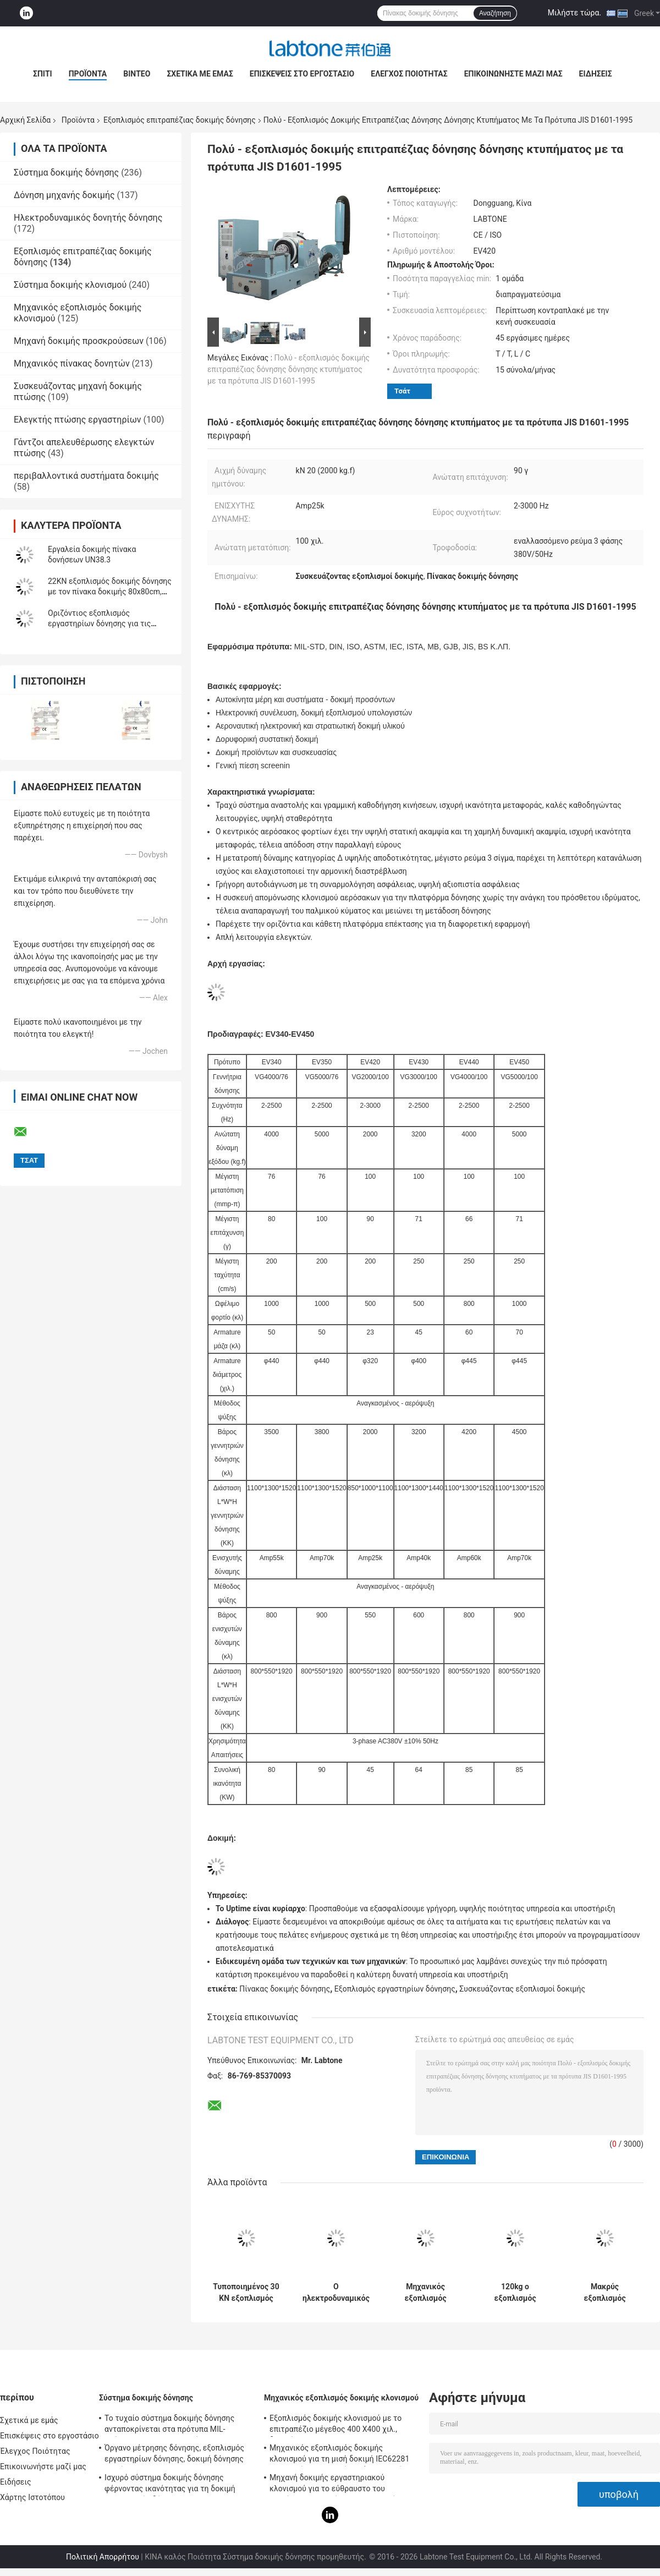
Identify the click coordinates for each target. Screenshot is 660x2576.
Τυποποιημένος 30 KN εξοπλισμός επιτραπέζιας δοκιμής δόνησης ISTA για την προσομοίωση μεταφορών (246, 2292)
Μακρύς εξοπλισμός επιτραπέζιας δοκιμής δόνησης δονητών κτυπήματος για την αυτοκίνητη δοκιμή (605, 2292)
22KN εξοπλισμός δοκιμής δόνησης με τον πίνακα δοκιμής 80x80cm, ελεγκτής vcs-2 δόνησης (110, 591)
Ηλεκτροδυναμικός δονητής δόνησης (88, 217)
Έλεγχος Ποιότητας (409, 73)
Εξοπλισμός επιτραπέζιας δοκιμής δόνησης (179, 120)
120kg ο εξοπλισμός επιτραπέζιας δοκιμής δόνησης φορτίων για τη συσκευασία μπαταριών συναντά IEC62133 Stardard (515, 2292)
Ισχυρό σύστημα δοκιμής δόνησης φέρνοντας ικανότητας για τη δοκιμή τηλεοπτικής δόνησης (170, 2484)
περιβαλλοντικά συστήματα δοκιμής (86, 476)
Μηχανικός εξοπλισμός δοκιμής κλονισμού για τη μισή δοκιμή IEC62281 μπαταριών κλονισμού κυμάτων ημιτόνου (342, 2454)
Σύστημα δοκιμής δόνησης (66, 172)
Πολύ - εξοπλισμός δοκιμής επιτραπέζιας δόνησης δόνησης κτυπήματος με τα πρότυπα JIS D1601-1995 (288, 369)
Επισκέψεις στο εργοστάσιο (302, 73)
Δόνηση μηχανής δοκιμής (64, 195)
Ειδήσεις (595, 73)
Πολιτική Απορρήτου (102, 2556)
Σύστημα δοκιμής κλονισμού (70, 285)
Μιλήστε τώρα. (574, 12)
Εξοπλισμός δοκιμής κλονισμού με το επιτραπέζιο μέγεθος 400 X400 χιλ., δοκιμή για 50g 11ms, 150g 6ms (336, 2425)
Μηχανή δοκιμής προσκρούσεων (79, 341)
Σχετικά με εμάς (200, 73)
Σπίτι (42, 73)
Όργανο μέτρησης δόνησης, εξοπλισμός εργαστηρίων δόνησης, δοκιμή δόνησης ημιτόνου (174, 2454)
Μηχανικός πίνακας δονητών (72, 363)
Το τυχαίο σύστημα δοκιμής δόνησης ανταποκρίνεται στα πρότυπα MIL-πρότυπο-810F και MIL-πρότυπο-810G (171, 2425)
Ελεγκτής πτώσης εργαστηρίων (77, 419)
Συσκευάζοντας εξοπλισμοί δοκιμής (522, 1988)
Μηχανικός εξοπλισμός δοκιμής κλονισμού (341, 2397)
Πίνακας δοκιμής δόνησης (284, 1988)
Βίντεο (136, 73)
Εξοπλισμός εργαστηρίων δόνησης (394, 1988)
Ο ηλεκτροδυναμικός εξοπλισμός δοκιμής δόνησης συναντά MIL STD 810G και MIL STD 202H (336, 2292)
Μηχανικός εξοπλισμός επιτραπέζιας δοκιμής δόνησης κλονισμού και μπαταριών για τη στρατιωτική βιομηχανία (425, 2292)
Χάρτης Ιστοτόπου (32, 2497)
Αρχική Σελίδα (25, 120)
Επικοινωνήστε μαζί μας (513, 73)
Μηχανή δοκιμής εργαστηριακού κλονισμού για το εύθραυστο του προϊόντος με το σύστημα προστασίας (337, 2484)
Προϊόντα (88, 73)
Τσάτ (402, 391)
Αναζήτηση (495, 13)
